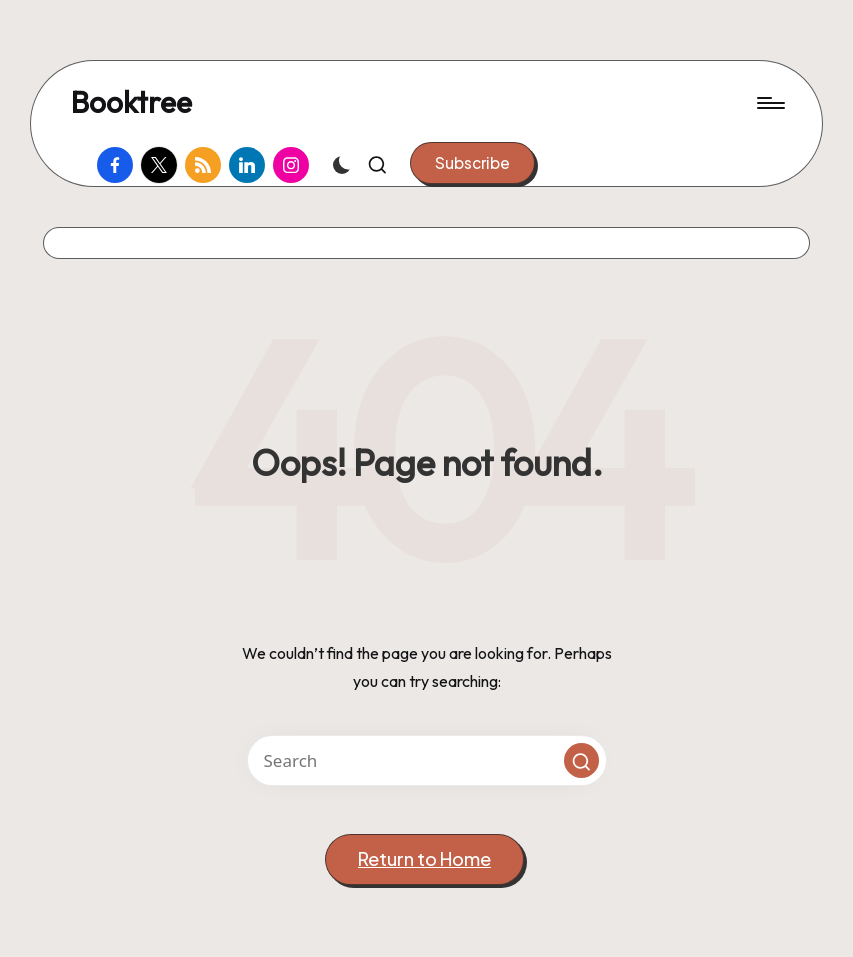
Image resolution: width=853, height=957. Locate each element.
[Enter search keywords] (427, 760)
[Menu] (769, 103)
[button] (472, 163)
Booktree (131, 102)
